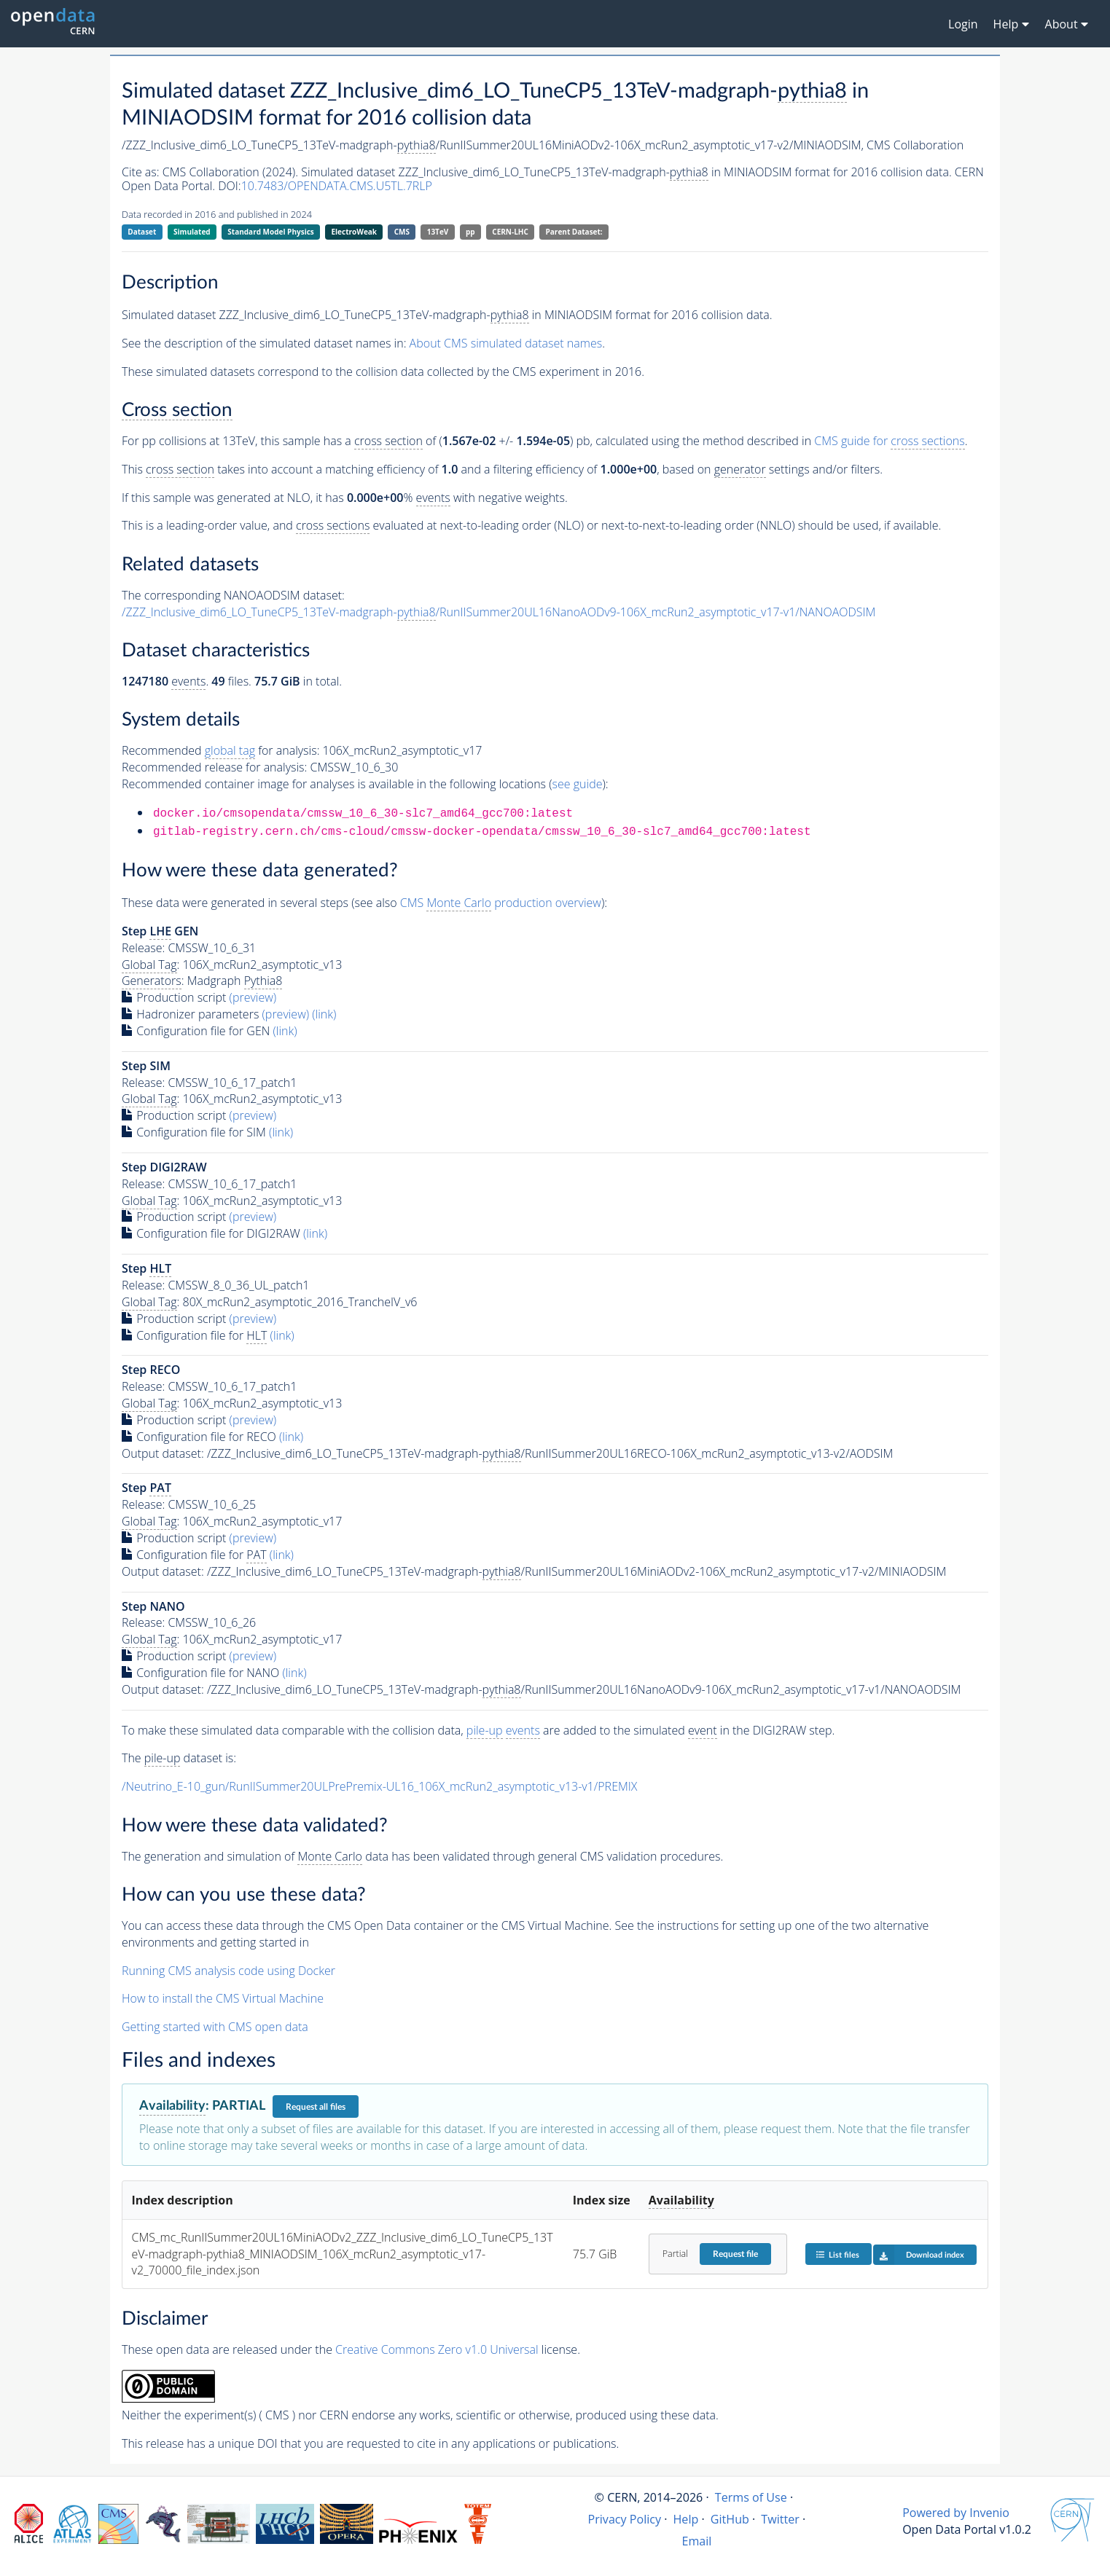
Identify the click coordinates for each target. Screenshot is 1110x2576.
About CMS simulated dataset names (506, 343)
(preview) (253, 997)
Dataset (142, 232)
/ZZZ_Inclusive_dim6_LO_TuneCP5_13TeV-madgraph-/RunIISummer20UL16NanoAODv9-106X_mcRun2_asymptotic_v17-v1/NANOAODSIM (498, 612)
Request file (735, 2254)
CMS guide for (889, 441)
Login (963, 24)
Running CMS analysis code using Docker (228, 1971)
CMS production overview (500, 903)
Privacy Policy (625, 2519)
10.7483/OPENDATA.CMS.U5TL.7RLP (336, 186)
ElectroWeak (354, 232)
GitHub (730, 2519)
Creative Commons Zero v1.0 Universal (437, 2349)
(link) (324, 1014)
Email (696, 2541)
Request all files (315, 2106)
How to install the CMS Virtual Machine (223, 1998)
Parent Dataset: (574, 232)
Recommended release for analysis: (214, 767)
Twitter (780, 2519)
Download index (918, 2255)
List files (837, 2254)
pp (470, 232)
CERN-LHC (510, 232)
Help (686, 2519)
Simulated (192, 232)
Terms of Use (751, 2497)
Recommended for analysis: (220, 750)
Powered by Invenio (955, 2513)
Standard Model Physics (270, 232)
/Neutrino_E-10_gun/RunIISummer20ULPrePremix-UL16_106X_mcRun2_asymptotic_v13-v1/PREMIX (379, 1786)
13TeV (438, 232)
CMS (402, 232)
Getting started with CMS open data (215, 2027)
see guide (577, 784)
